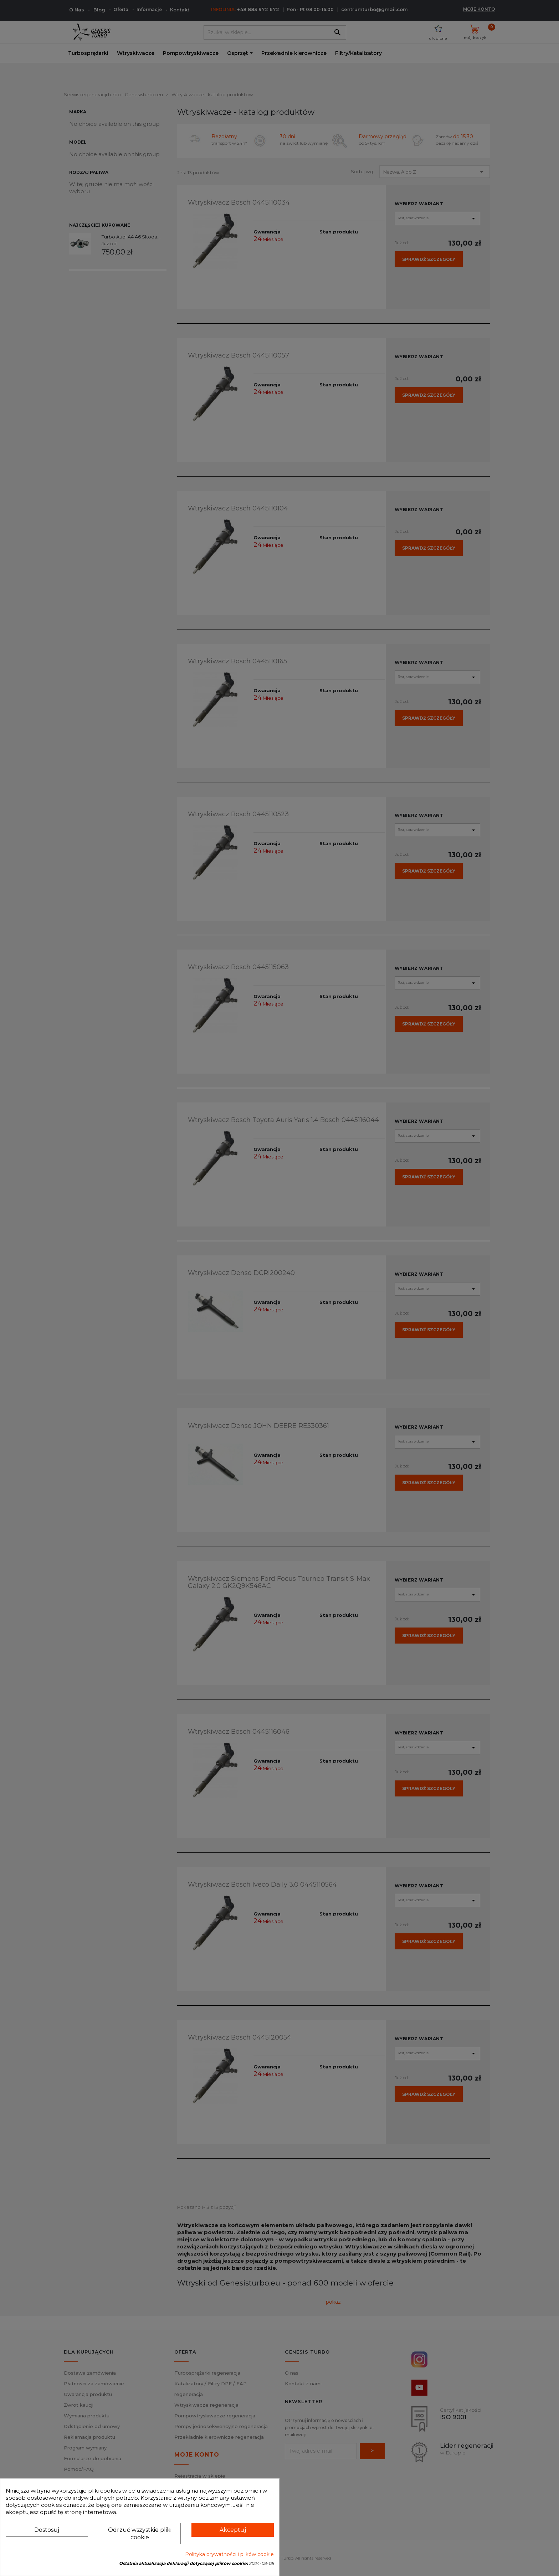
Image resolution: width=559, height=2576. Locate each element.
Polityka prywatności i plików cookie (229, 2554)
